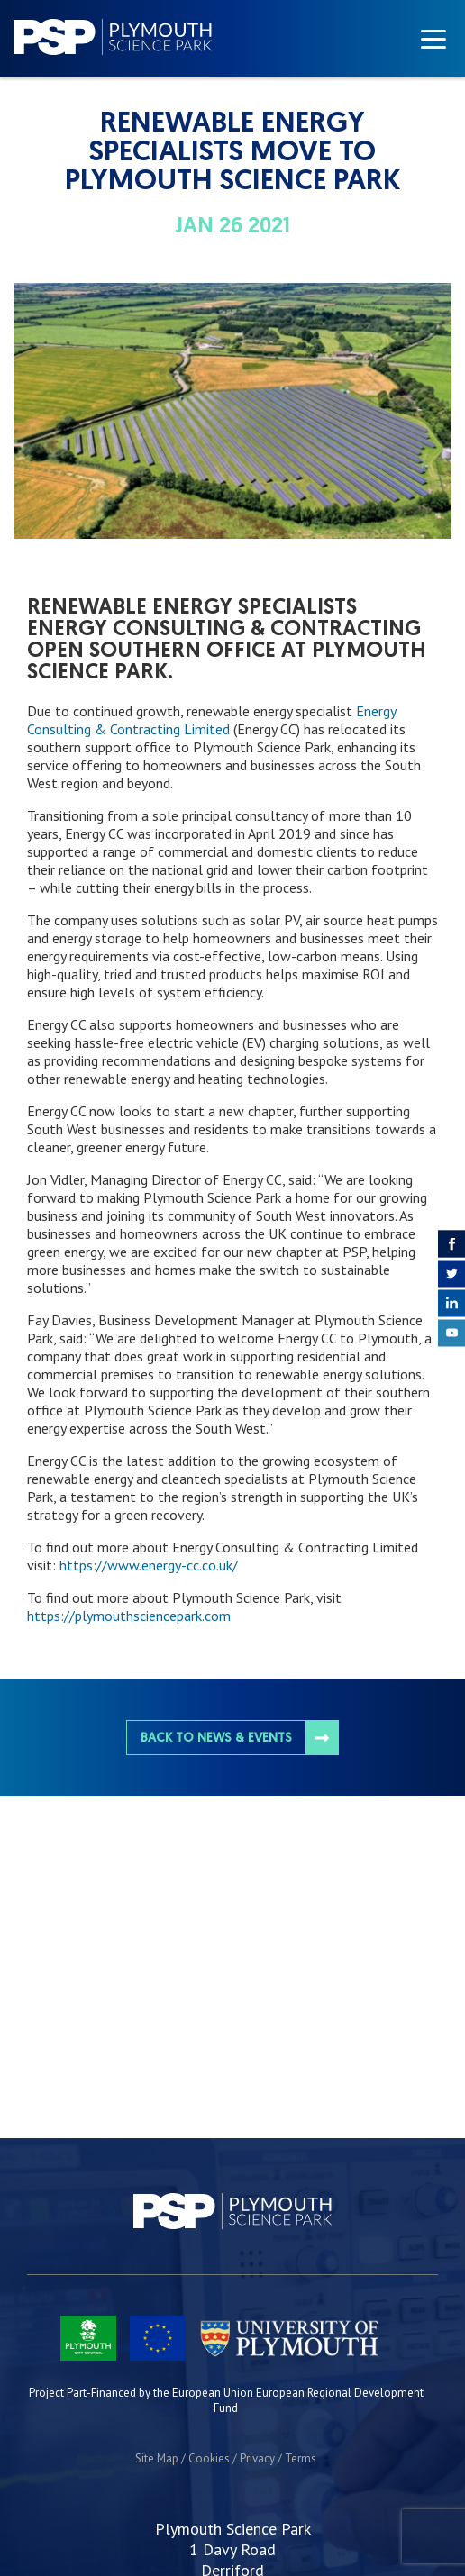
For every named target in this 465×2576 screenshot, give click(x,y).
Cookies (209, 2458)
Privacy (257, 2458)
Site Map (156, 2458)
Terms (300, 2458)
